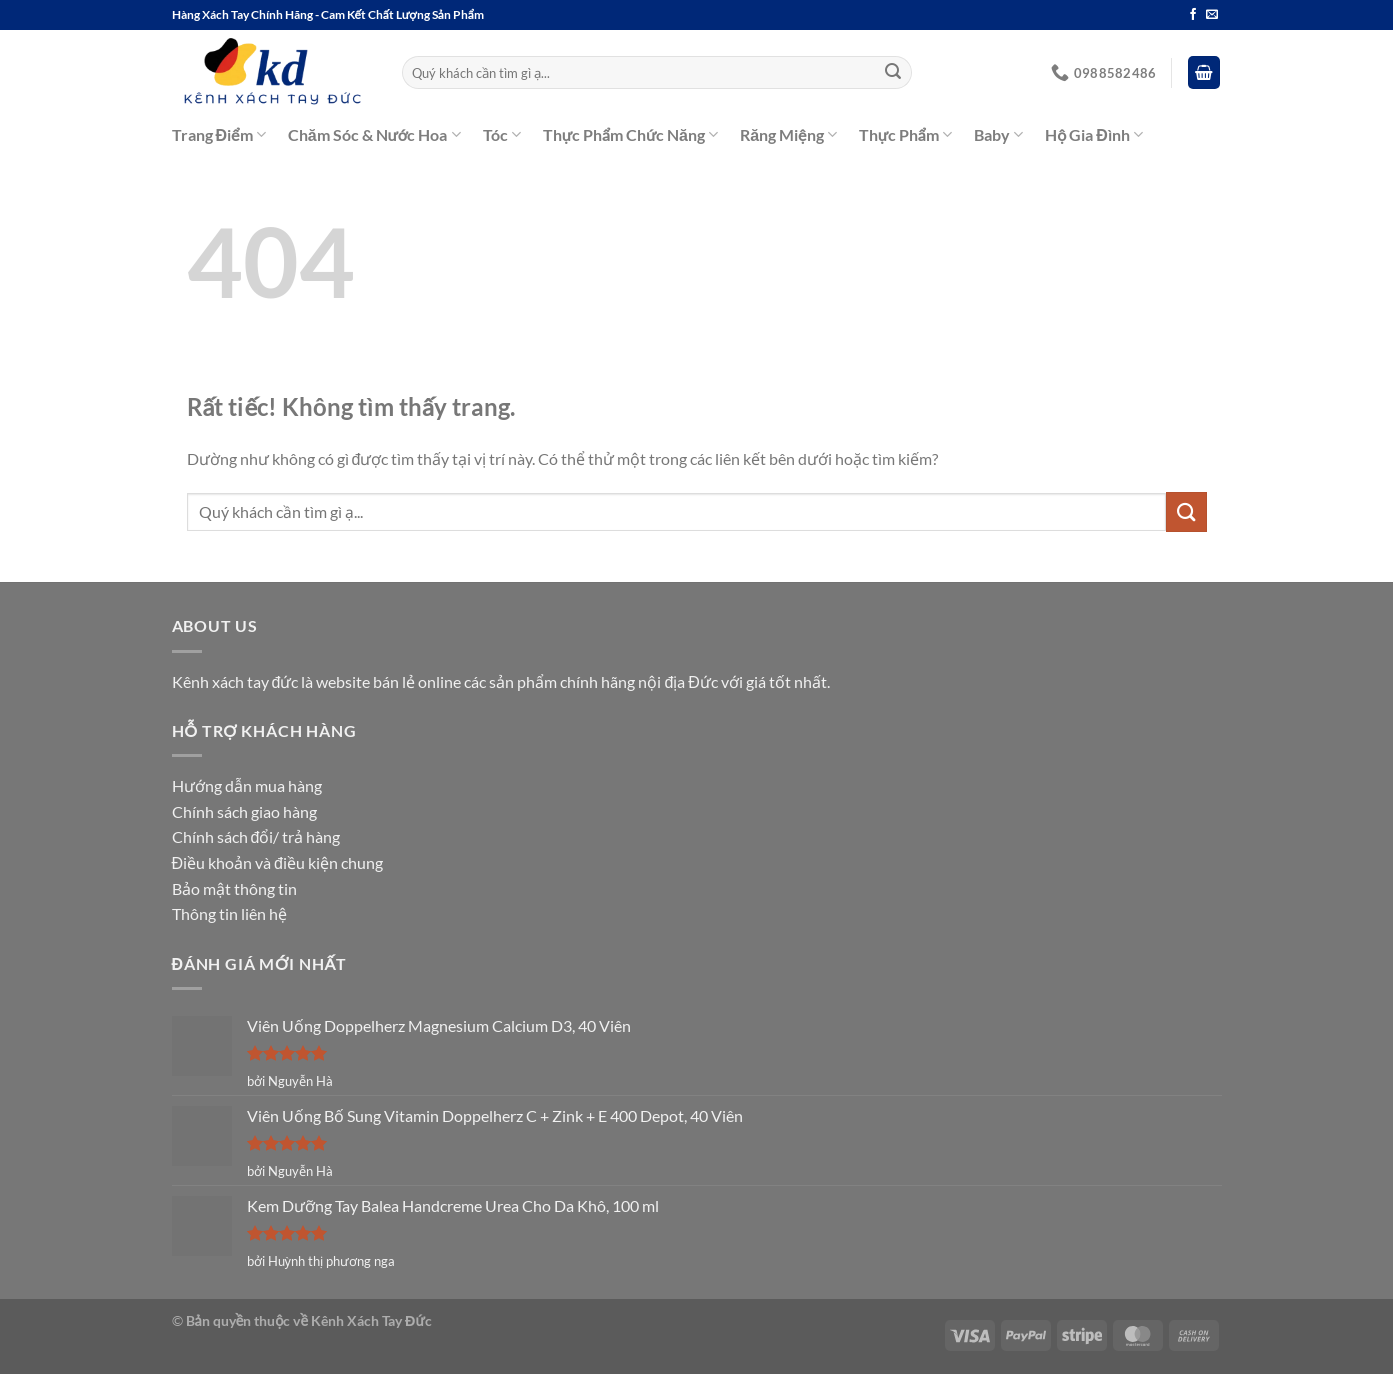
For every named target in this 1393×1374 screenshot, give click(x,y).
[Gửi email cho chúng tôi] (1212, 15)
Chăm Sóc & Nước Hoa (374, 135)
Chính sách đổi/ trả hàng (256, 836)
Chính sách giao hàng (244, 811)
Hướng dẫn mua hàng (247, 785)
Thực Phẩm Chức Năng (630, 135)
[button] (1204, 72)
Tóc (502, 135)
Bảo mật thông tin (234, 888)
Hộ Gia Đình (1094, 135)
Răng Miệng (788, 135)
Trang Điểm (219, 135)
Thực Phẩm (905, 135)
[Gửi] (893, 73)
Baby (998, 135)
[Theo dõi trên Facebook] (1193, 15)
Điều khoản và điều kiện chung (277, 862)
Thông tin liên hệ (229, 913)
